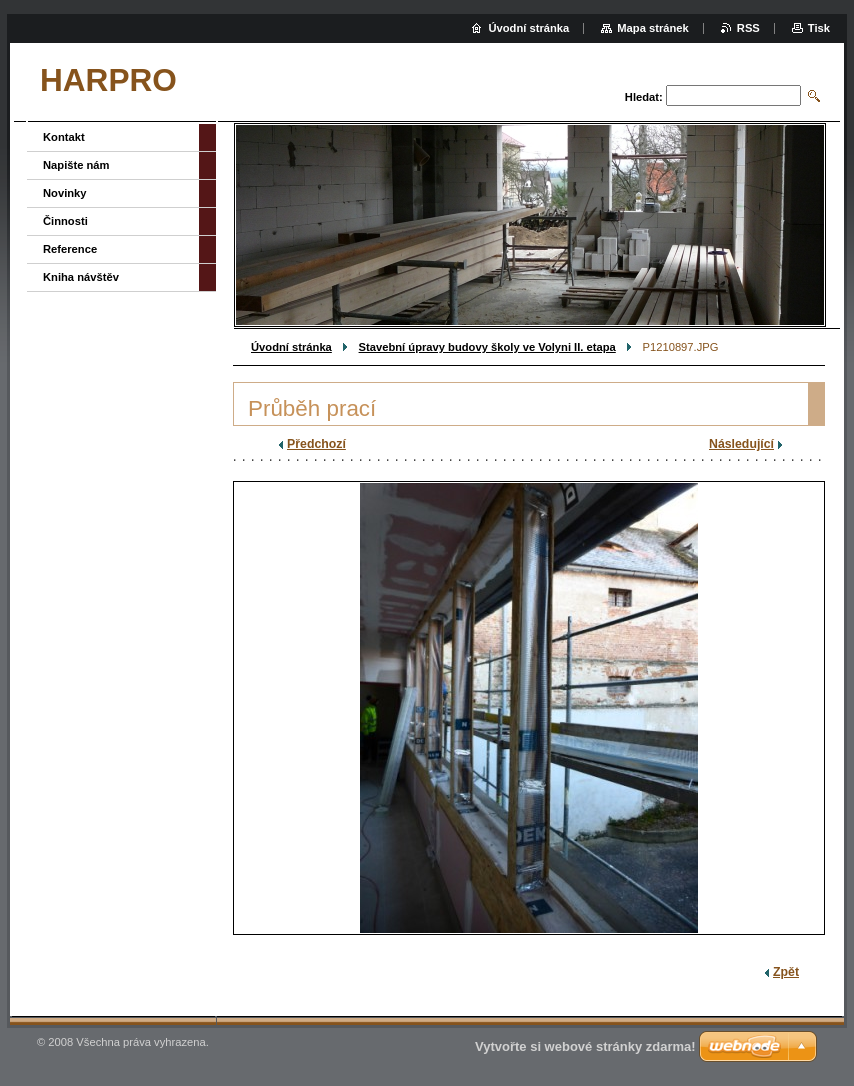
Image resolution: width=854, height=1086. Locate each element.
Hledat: (644, 97)
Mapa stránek (653, 28)
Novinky (65, 193)
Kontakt (64, 137)
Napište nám (76, 165)
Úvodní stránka (291, 347)
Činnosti (65, 221)
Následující (741, 444)
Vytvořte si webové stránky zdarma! (585, 1046)
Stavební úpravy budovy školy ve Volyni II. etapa (487, 347)
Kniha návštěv (81, 277)
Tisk (819, 28)
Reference (70, 249)
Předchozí (316, 444)
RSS (748, 28)
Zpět (786, 972)
